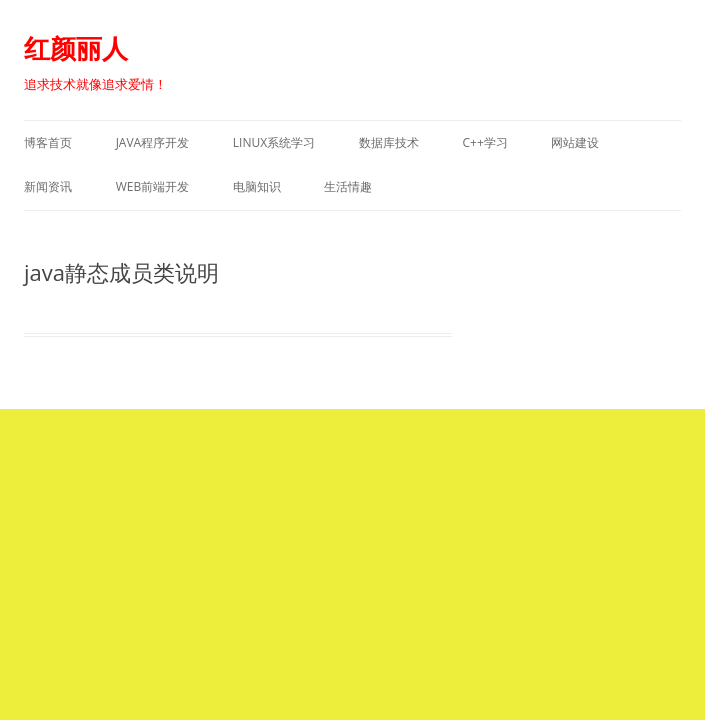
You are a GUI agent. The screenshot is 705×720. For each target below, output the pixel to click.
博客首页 (48, 142)
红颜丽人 (76, 48)
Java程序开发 (153, 142)
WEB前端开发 (153, 186)
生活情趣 (348, 186)
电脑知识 (257, 186)
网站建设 (575, 142)
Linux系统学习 (274, 142)
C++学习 (484, 142)
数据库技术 (389, 142)
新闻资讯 (48, 186)
